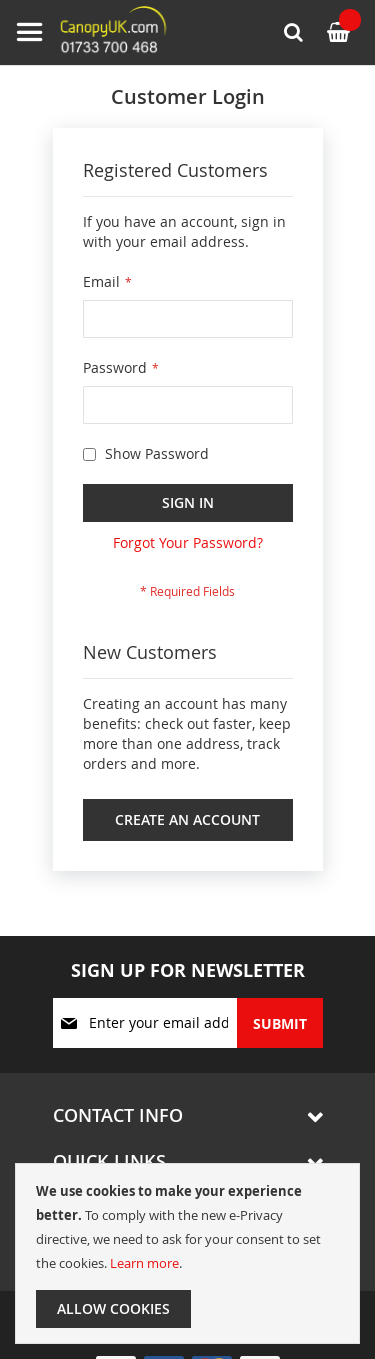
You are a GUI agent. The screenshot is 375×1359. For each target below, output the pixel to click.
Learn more (144, 1263)
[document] (187, 1253)
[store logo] (95, 32)
